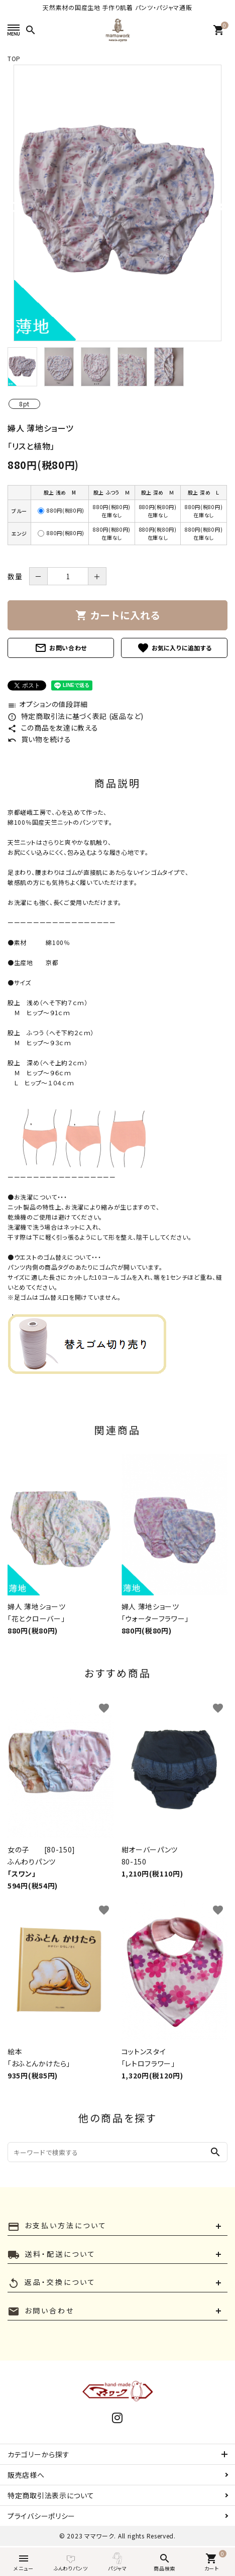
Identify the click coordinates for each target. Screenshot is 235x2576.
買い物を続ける (39, 739)
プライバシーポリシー (41, 2516)
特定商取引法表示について (51, 2495)
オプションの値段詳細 (48, 704)
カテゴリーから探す (38, 2454)
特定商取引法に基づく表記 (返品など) (76, 716)
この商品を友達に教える (53, 728)
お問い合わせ (61, 648)
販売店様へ (26, 2475)
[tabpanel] (117, 203)
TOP (14, 58)
